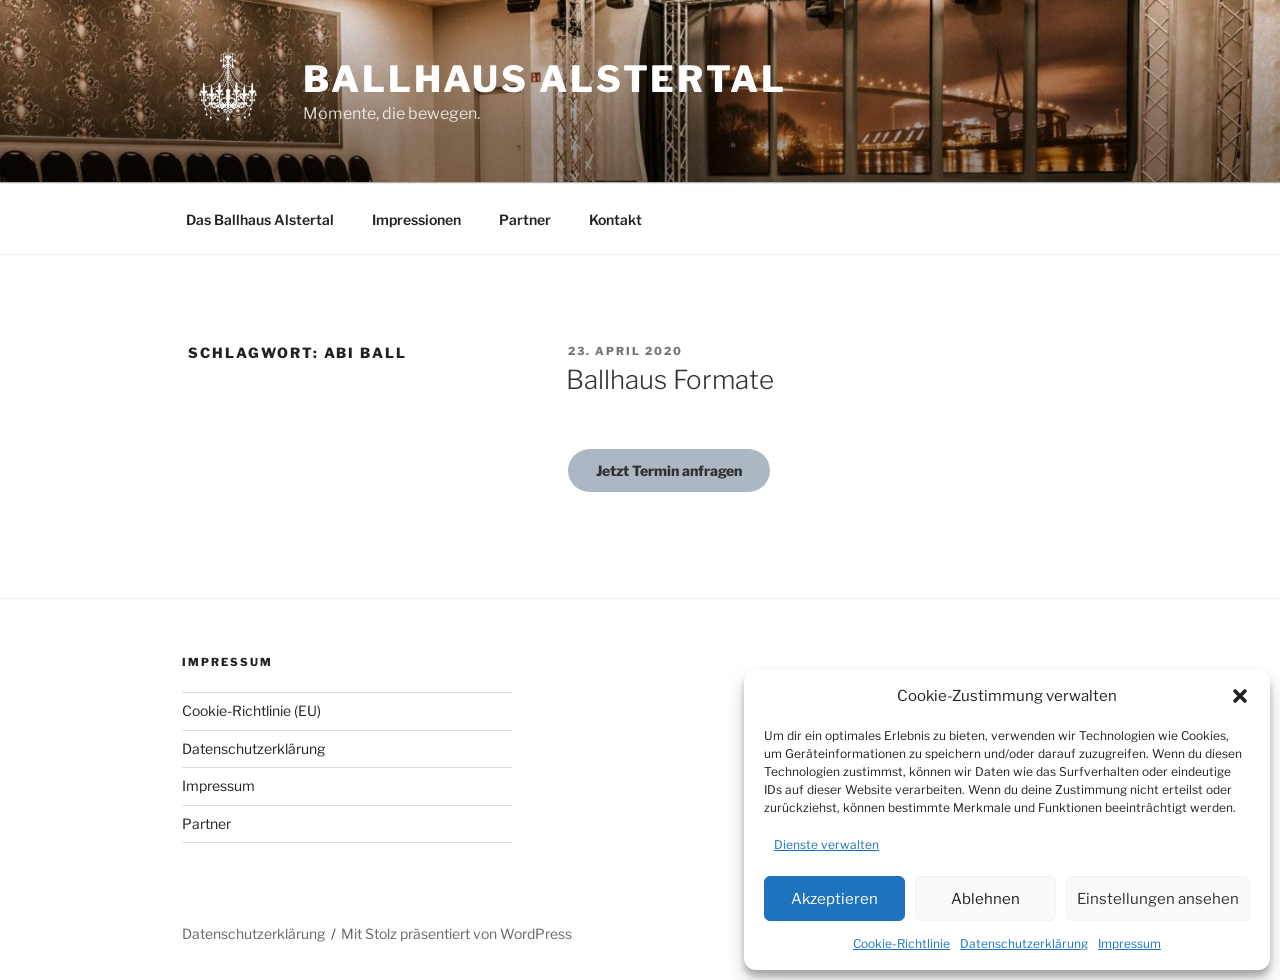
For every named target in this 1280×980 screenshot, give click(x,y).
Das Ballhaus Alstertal (260, 219)
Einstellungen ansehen (1158, 899)
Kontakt (615, 219)
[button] (1240, 696)
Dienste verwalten (826, 844)
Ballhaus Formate (670, 379)
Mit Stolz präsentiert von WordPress (456, 933)
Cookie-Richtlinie (901, 943)
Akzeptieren (834, 899)
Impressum (1129, 943)
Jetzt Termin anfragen (669, 470)
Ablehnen (985, 899)
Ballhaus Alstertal (545, 79)
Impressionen (416, 219)
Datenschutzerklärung (1024, 943)
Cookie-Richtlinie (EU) (251, 710)
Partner (525, 219)
